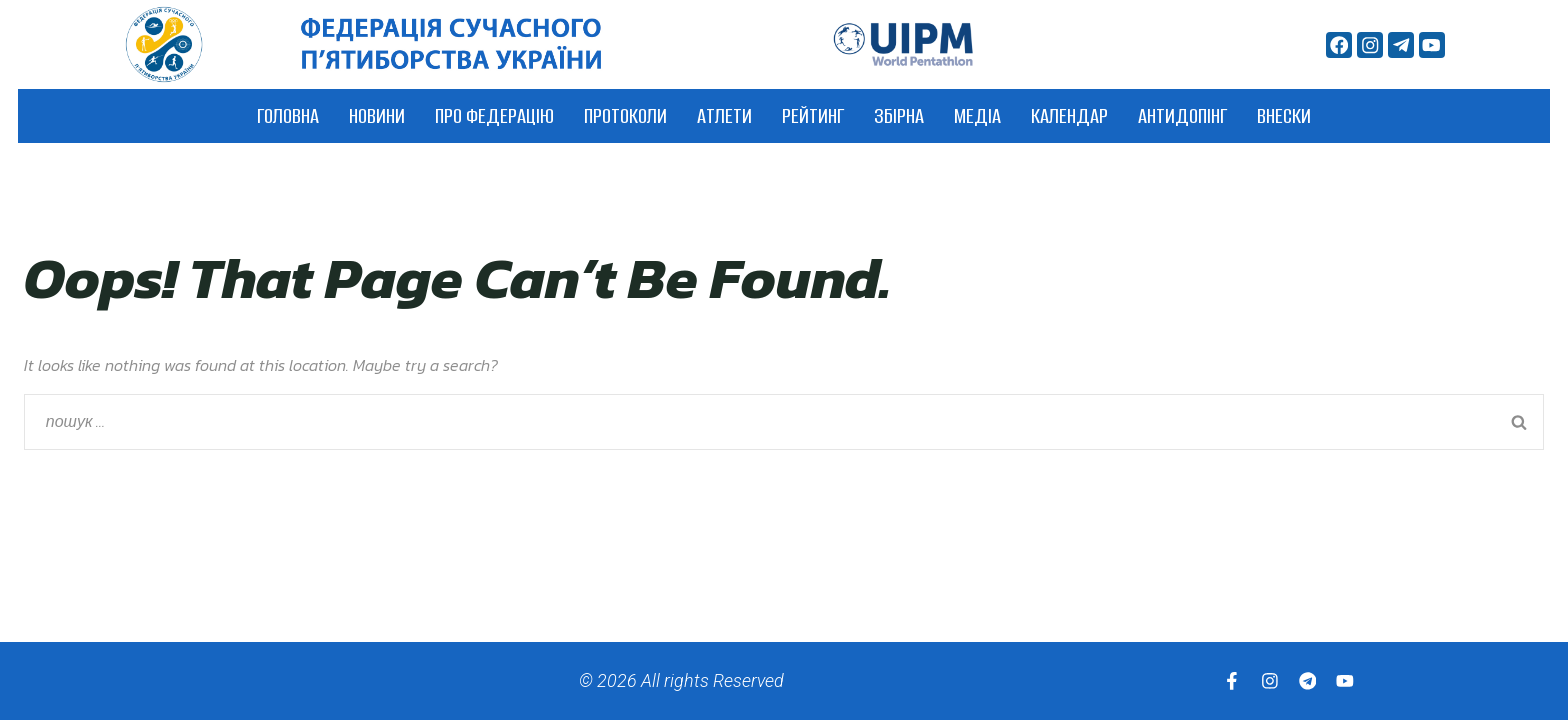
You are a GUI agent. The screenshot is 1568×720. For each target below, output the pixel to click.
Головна (288, 115)
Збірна (899, 115)
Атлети (724, 115)
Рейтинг (813, 115)
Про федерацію (494, 115)
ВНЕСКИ (1284, 115)
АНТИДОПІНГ (1182, 115)
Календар (1069, 115)
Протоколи (625, 115)
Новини (377, 115)
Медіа (977, 115)
